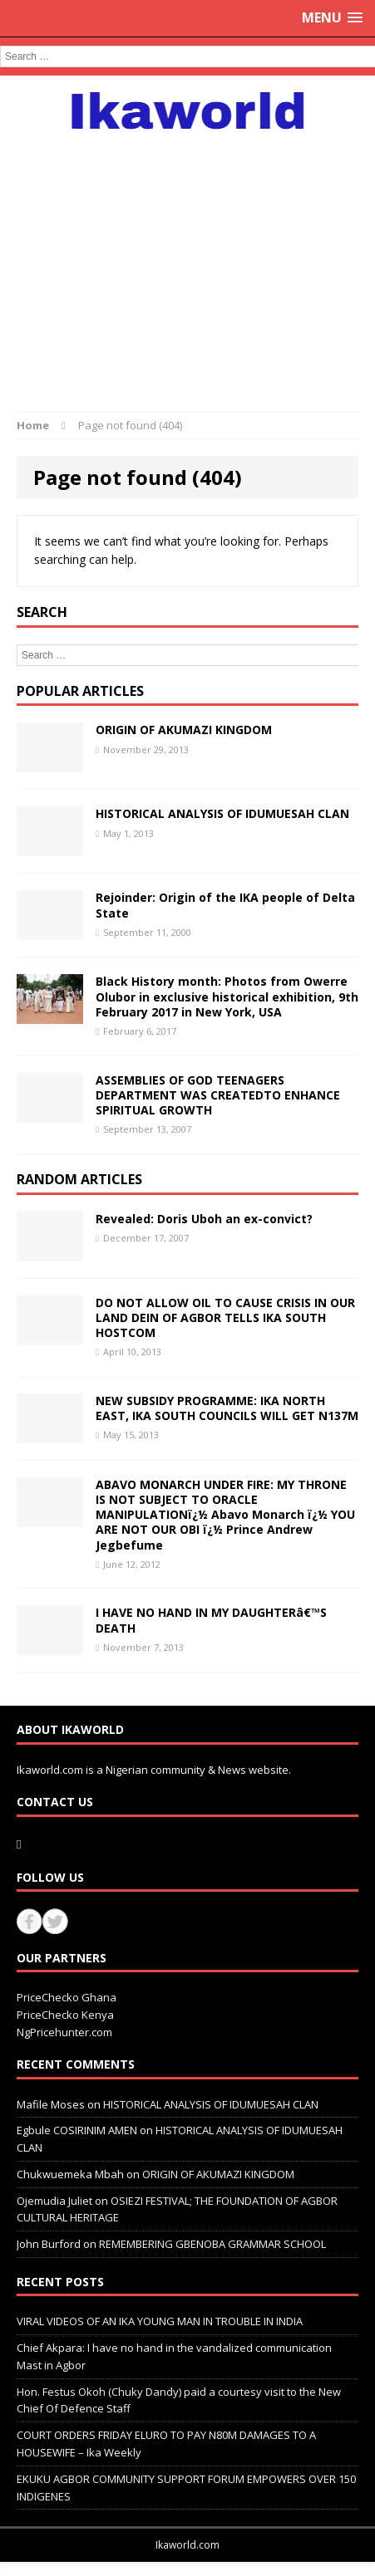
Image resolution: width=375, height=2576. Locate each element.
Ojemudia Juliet (54, 2200)
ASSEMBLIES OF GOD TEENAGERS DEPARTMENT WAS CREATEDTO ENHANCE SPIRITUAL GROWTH (218, 1095)
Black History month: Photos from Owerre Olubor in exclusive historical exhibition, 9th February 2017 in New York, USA (227, 996)
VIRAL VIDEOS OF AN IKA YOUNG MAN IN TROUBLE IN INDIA (160, 2321)
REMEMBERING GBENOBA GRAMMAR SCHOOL (212, 2243)
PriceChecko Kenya (65, 2014)
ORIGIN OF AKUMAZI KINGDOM (184, 729)
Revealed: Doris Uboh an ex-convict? (204, 1219)
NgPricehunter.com (64, 2032)
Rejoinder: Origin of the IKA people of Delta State (225, 904)
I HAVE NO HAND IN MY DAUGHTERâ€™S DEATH (211, 1619)
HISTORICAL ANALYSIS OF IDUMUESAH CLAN (222, 813)
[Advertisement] (187, 262)
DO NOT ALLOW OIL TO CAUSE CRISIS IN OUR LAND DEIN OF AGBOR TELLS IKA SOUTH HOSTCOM (225, 1317)
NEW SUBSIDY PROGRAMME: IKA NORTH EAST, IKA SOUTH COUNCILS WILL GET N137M (227, 1408)
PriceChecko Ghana (66, 1997)
